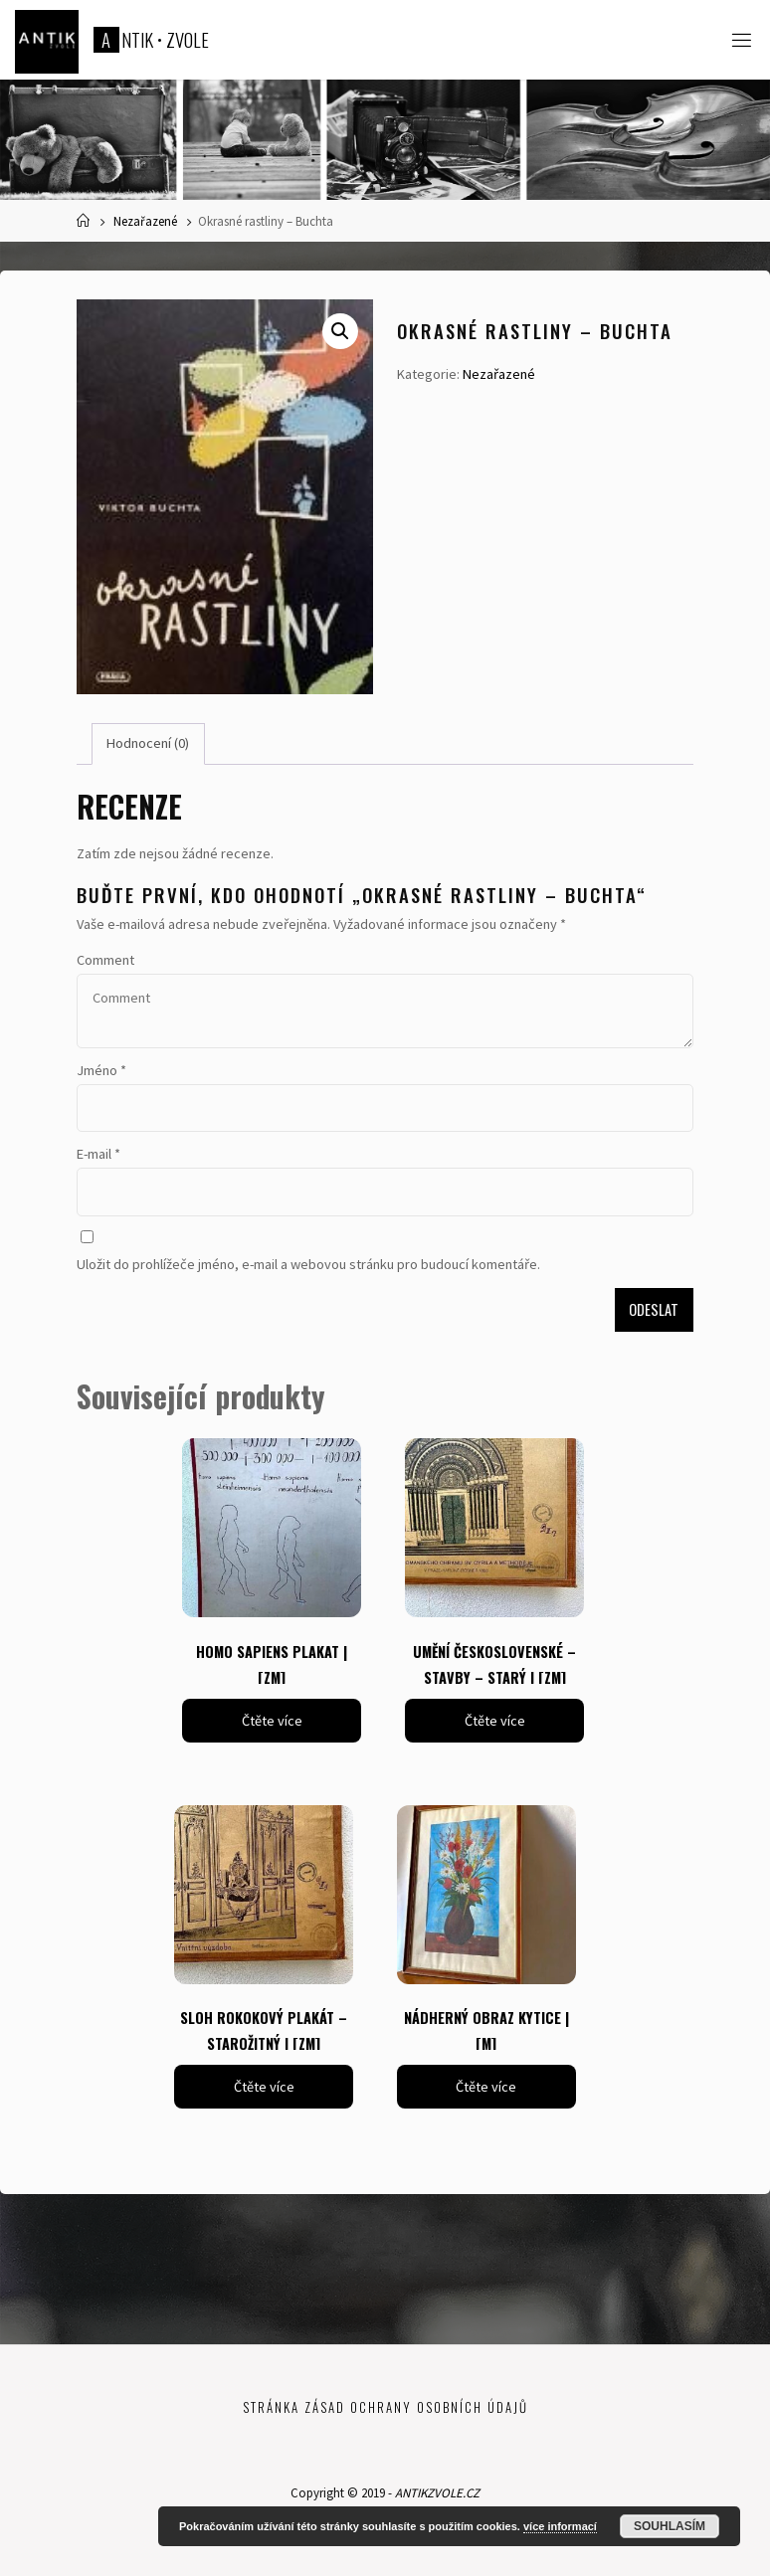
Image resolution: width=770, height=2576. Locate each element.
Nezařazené (145, 221)
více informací (560, 2526)
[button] (340, 331)
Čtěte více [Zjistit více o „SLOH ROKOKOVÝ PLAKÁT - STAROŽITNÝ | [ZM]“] (264, 2087)
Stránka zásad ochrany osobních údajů (385, 2407)
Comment (105, 960)
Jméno (101, 1070)
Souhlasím (669, 2526)
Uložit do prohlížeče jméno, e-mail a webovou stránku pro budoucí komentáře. (308, 1264)
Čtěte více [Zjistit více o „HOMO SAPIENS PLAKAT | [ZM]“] (272, 1721)
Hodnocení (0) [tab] (147, 743)
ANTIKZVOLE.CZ (437, 2492)
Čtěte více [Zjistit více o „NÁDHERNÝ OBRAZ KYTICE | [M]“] (486, 2087)
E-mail (98, 1154)
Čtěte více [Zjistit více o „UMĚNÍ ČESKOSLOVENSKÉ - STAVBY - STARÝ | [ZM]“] (495, 1721)
